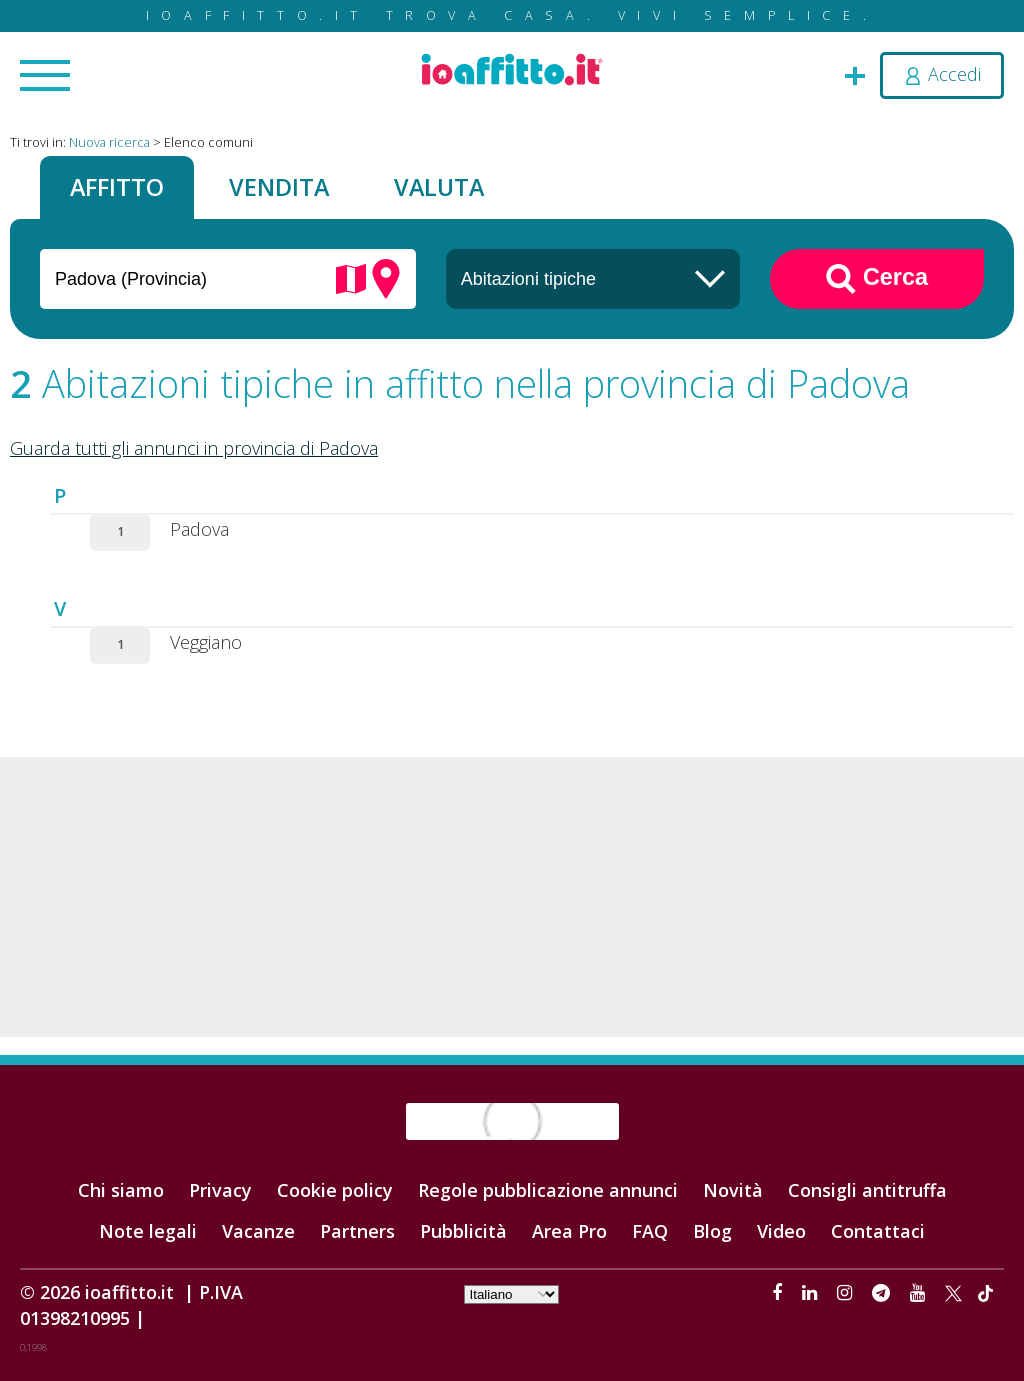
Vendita (279, 187)
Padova (199, 529)
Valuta (439, 187)
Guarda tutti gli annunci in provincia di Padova (194, 448)
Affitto (117, 187)
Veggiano (206, 642)
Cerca (877, 279)
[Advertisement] (512, 897)
